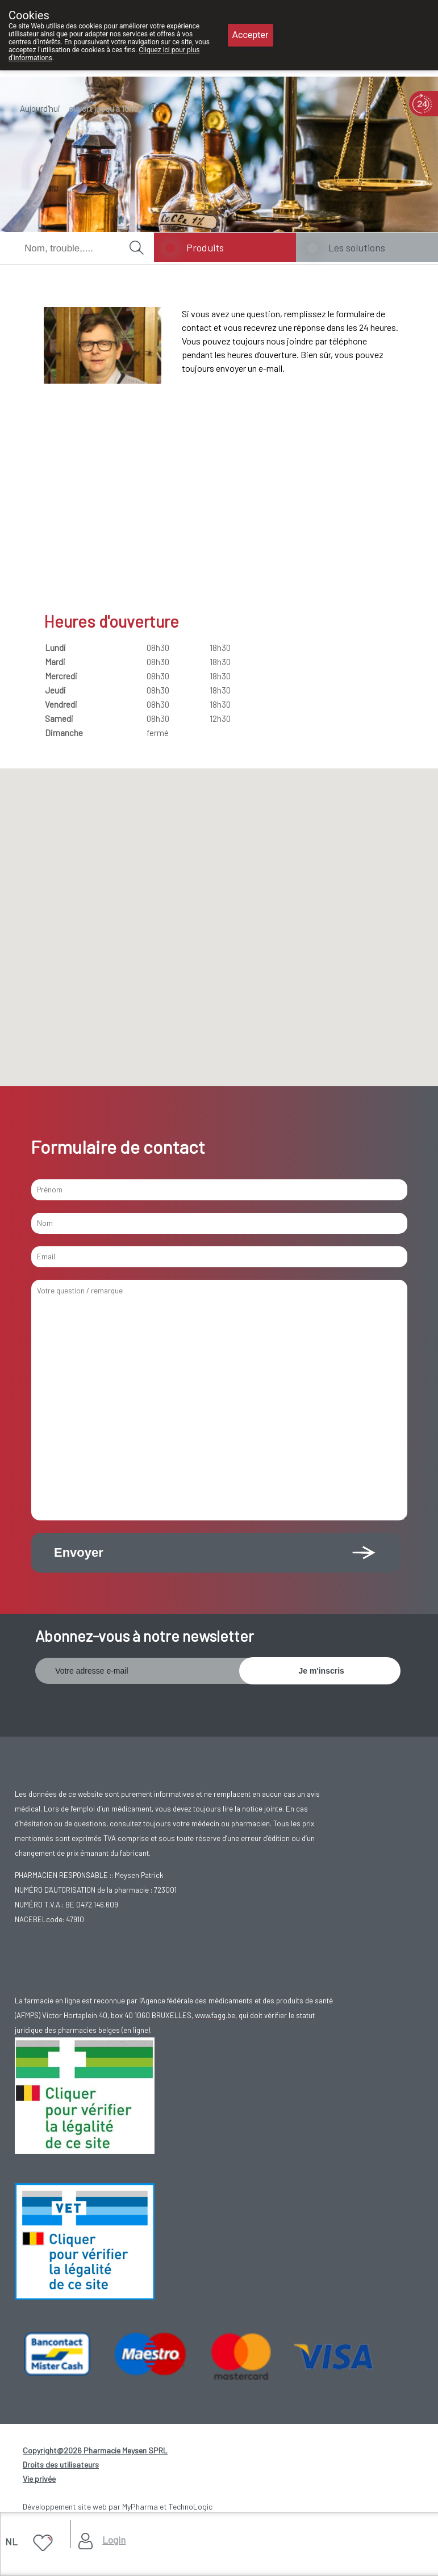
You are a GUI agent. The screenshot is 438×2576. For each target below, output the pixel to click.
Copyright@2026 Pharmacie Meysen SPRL (95, 2450)
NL (11, 2541)
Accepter (250, 35)
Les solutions (356, 247)
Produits (205, 247)
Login (114, 2539)
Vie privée (39, 2478)
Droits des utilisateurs (61, 2464)
